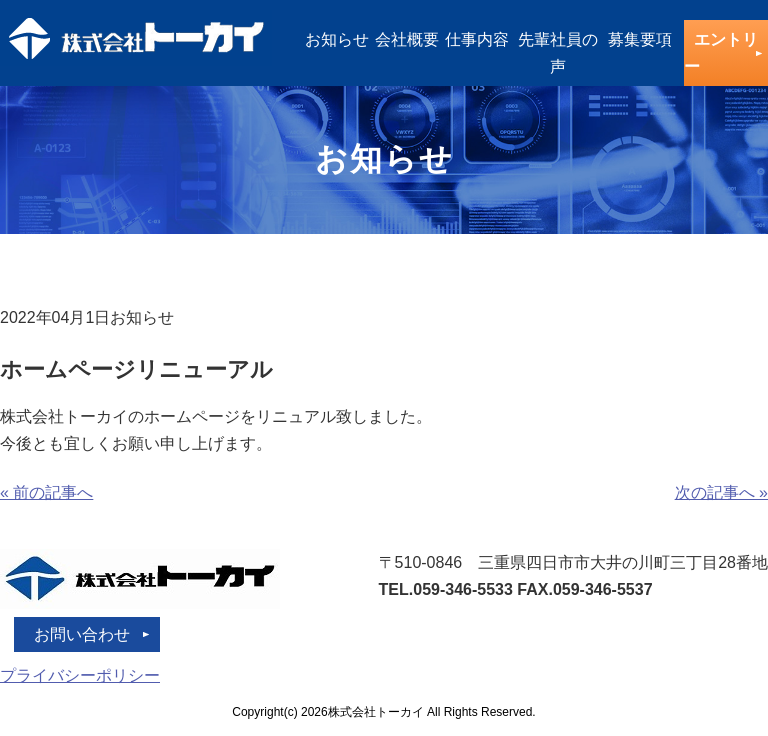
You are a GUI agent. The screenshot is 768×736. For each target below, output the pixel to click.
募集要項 (640, 39)
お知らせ (337, 39)
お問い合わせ (82, 634)
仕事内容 (477, 39)
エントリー (721, 53)
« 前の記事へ (46, 492)
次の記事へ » (721, 492)
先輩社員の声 (558, 53)
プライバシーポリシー (80, 675)
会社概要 (407, 39)
